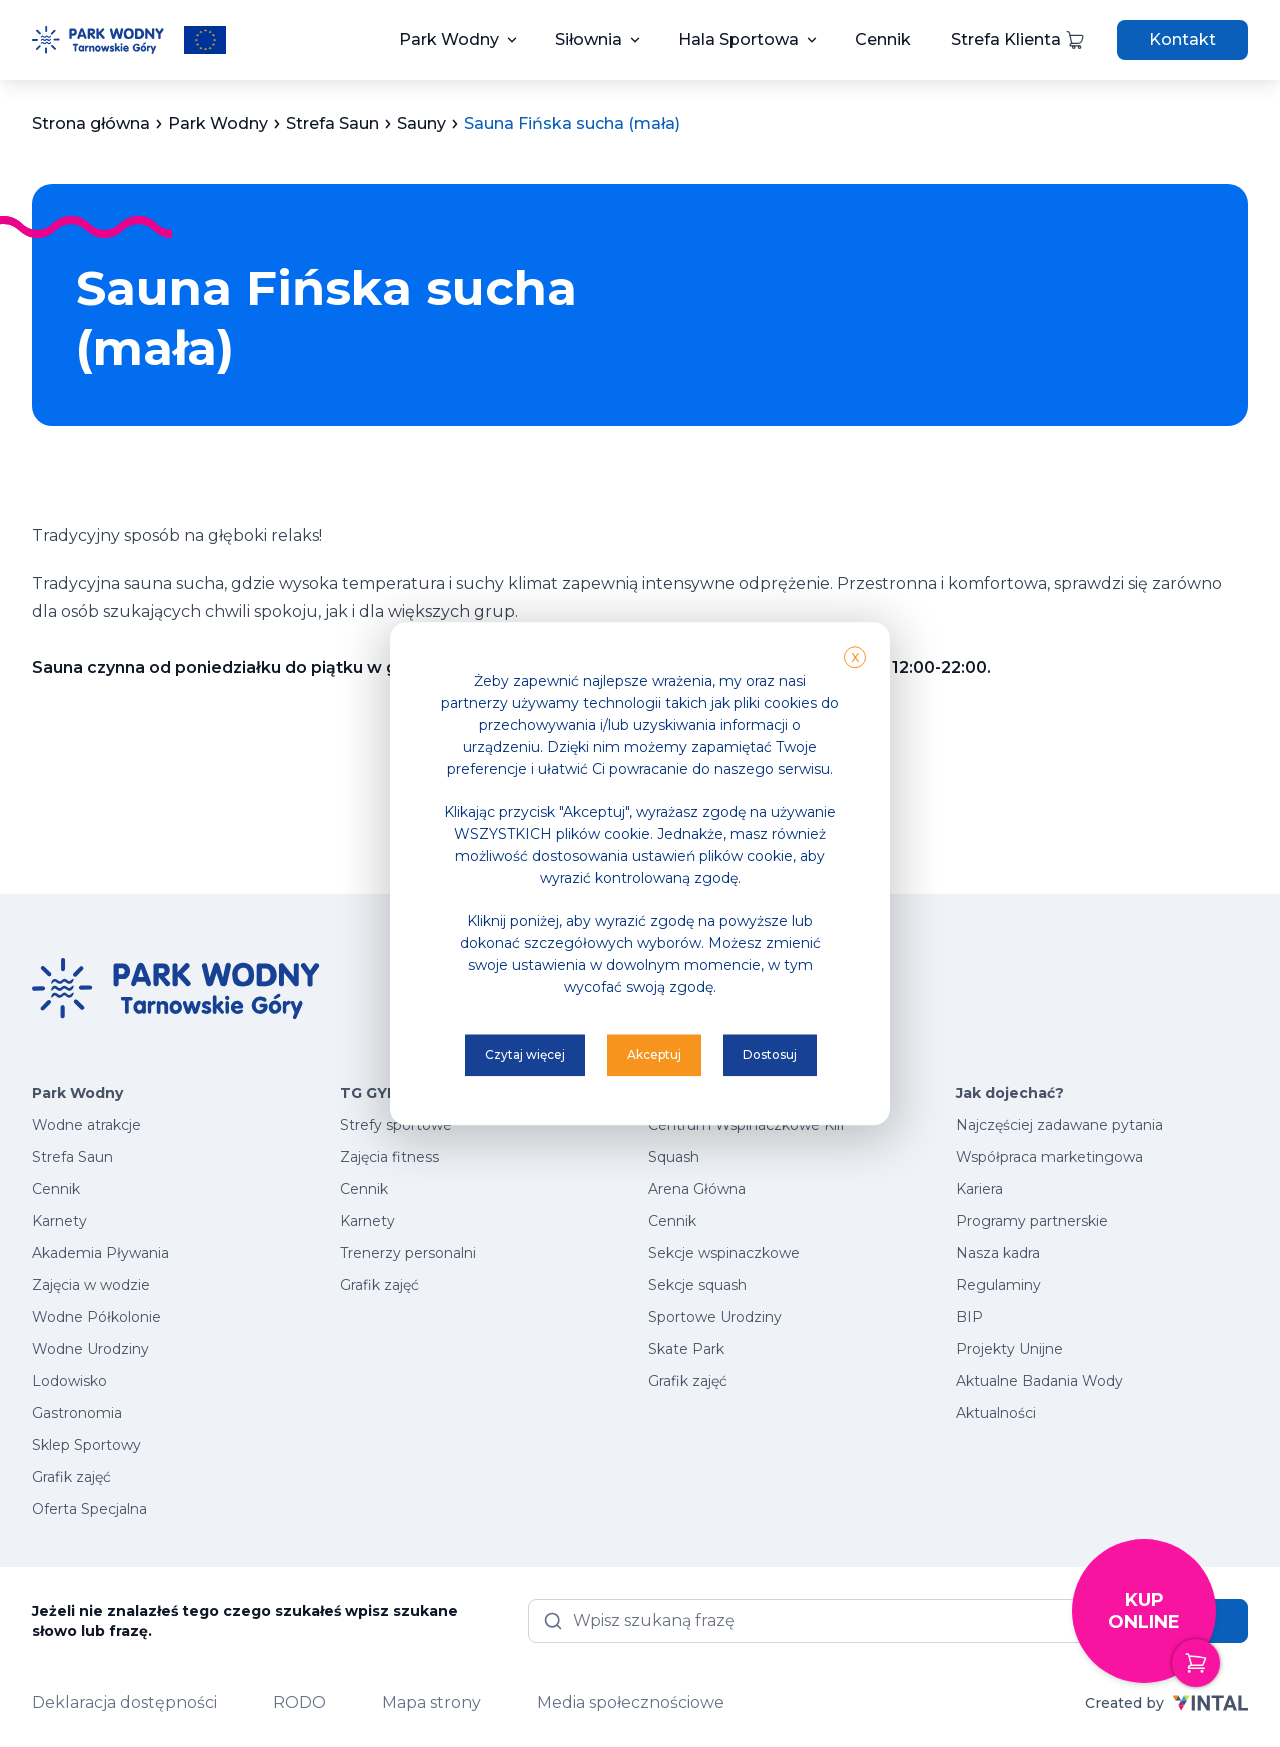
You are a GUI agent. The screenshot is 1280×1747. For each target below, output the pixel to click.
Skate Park (686, 1349)
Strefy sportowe (396, 1125)
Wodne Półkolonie (96, 1317)
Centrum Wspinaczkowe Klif (746, 1125)
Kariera (979, 1189)
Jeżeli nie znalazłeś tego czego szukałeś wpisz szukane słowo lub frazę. (245, 1621)
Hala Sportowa (738, 39)
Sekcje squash (697, 1285)
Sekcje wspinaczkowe (724, 1253)
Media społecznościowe (630, 1702)
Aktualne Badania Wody (1039, 1381)
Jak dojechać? (1010, 1093)
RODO (299, 1702)
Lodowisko (69, 1381)
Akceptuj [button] (654, 1054)
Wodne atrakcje (86, 1125)
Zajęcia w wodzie (91, 1285)
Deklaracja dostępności (124, 1702)
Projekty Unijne (1009, 1349)
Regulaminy (998, 1285)
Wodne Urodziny (90, 1349)
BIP (969, 1317)
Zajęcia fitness (389, 1157)
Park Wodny (449, 39)
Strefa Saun (72, 1157)
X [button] (855, 657)
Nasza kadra (998, 1253)
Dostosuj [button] (770, 1054)
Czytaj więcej (525, 1054)
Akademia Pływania (100, 1253)
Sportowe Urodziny (715, 1317)
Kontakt (1182, 39)
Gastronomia (77, 1413)
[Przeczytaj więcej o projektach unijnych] (205, 40)
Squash (673, 1157)
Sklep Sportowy (86, 1445)
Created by (1166, 1703)
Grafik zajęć (71, 1477)
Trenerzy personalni (408, 1253)
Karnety (59, 1221)
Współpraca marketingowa (1049, 1157)
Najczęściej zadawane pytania (1059, 1125)
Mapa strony (431, 1702)
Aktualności (996, 1413)
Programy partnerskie (1032, 1221)
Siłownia (588, 39)
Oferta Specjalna (89, 1509)
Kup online (1162, 1636)
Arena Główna (697, 1189)
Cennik (883, 39)
